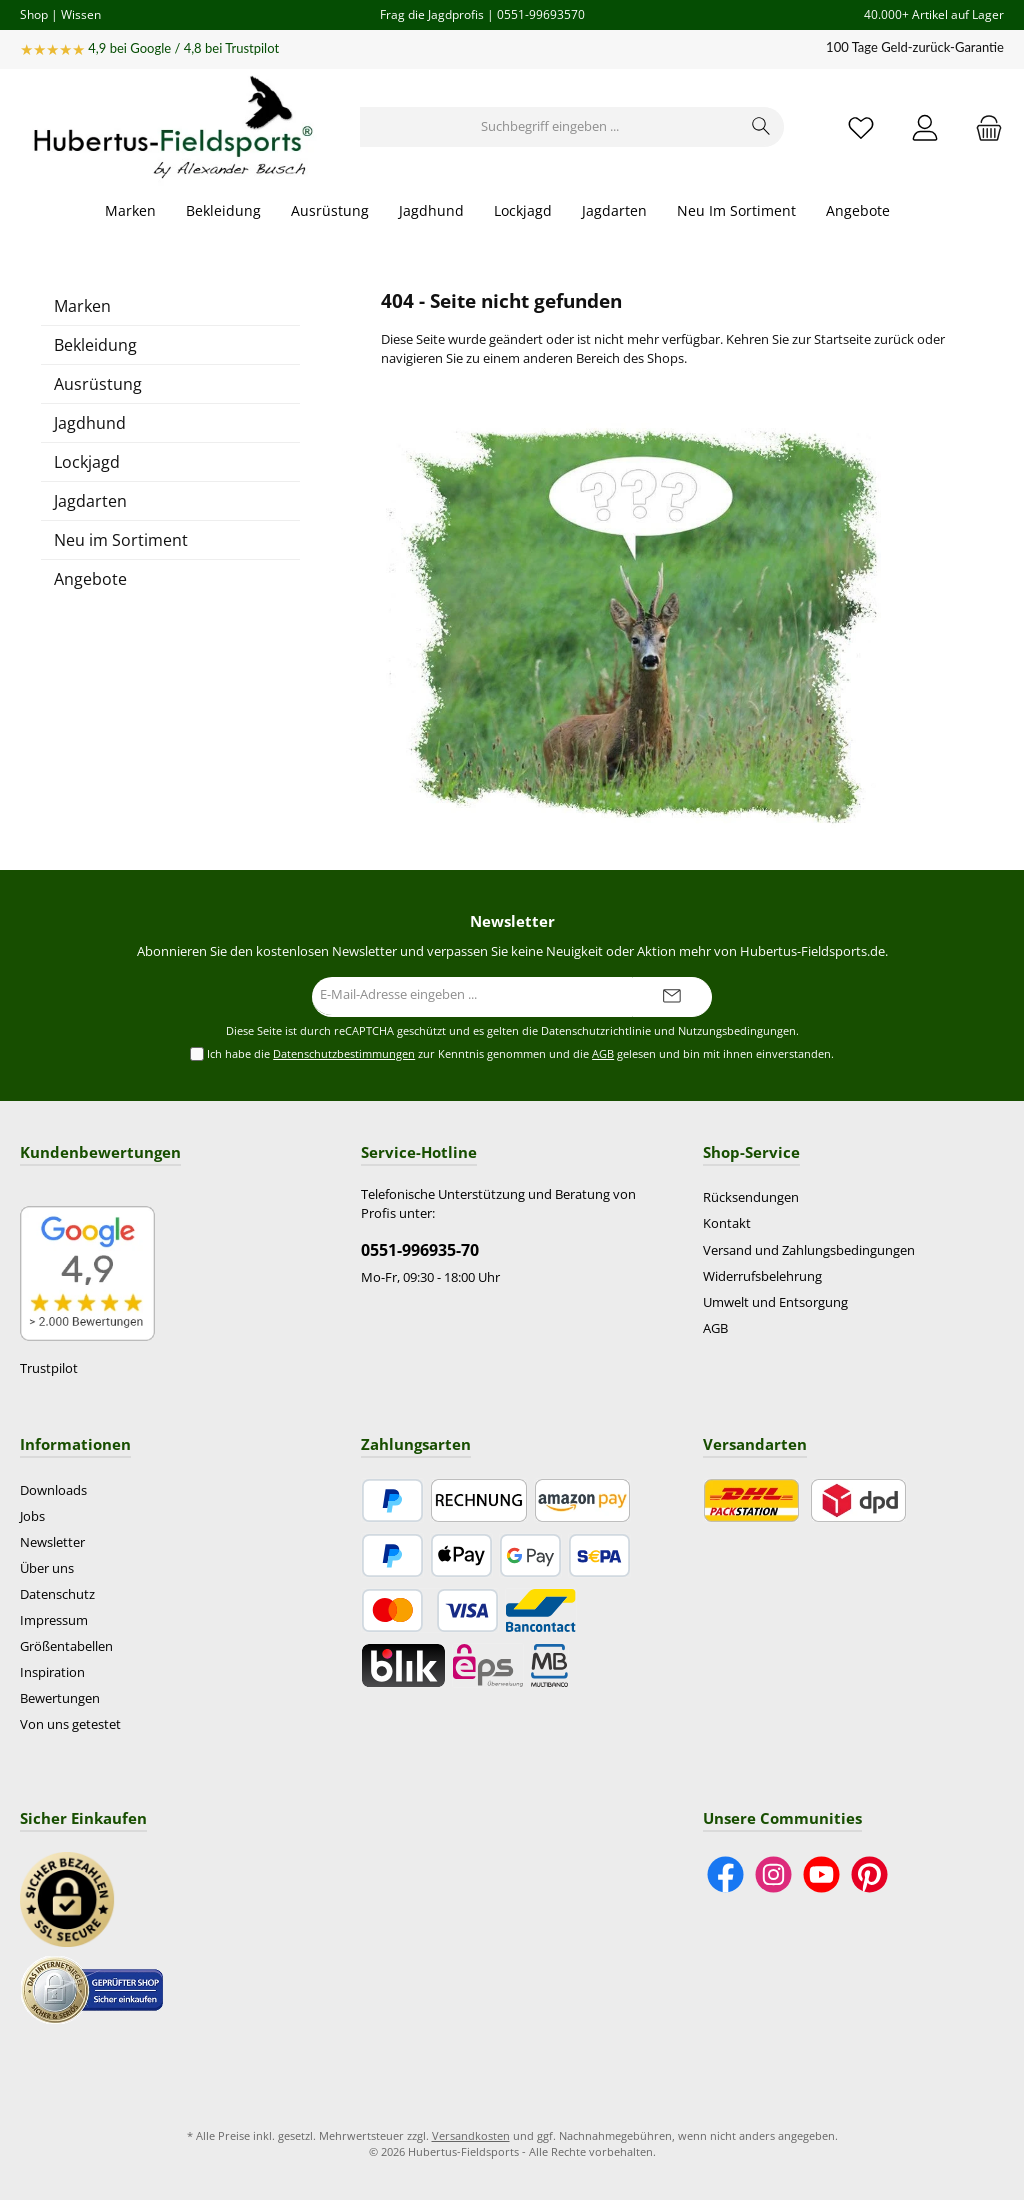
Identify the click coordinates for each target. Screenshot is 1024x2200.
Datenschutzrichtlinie (596, 1031)
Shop (34, 14)
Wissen (81, 14)
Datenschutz (57, 1594)
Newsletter (52, 1542)
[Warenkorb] (983, 127)
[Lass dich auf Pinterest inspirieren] (869, 1874)
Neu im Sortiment (121, 540)
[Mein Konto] (925, 127)
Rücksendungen (751, 1197)
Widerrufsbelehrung (762, 1276)
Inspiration (52, 1672)
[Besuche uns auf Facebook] (725, 1874)
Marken (82, 306)
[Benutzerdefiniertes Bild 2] (92, 1988)
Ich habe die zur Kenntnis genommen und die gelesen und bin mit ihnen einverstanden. (520, 1054)
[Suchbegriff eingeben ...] (550, 127)
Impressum (54, 1620)
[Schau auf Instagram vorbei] (773, 1874)
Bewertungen (60, 1698)
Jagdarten (90, 501)
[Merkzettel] (861, 127)
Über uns (47, 1568)
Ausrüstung (98, 384)
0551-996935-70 (420, 1250)
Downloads (53, 1490)
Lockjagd (87, 462)
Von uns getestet (70, 1724)
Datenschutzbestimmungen (344, 1053)
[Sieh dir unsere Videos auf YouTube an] (821, 1874)
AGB (603, 1053)
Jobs (32, 1516)
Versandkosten (471, 2135)
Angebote (90, 579)
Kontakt (727, 1223)
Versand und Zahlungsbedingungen (809, 1250)
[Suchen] (761, 127)
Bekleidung (95, 345)
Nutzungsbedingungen (737, 1031)
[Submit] (672, 997)
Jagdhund (90, 423)
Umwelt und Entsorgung (775, 1302)
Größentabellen (66, 1646)
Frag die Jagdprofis (432, 14)
